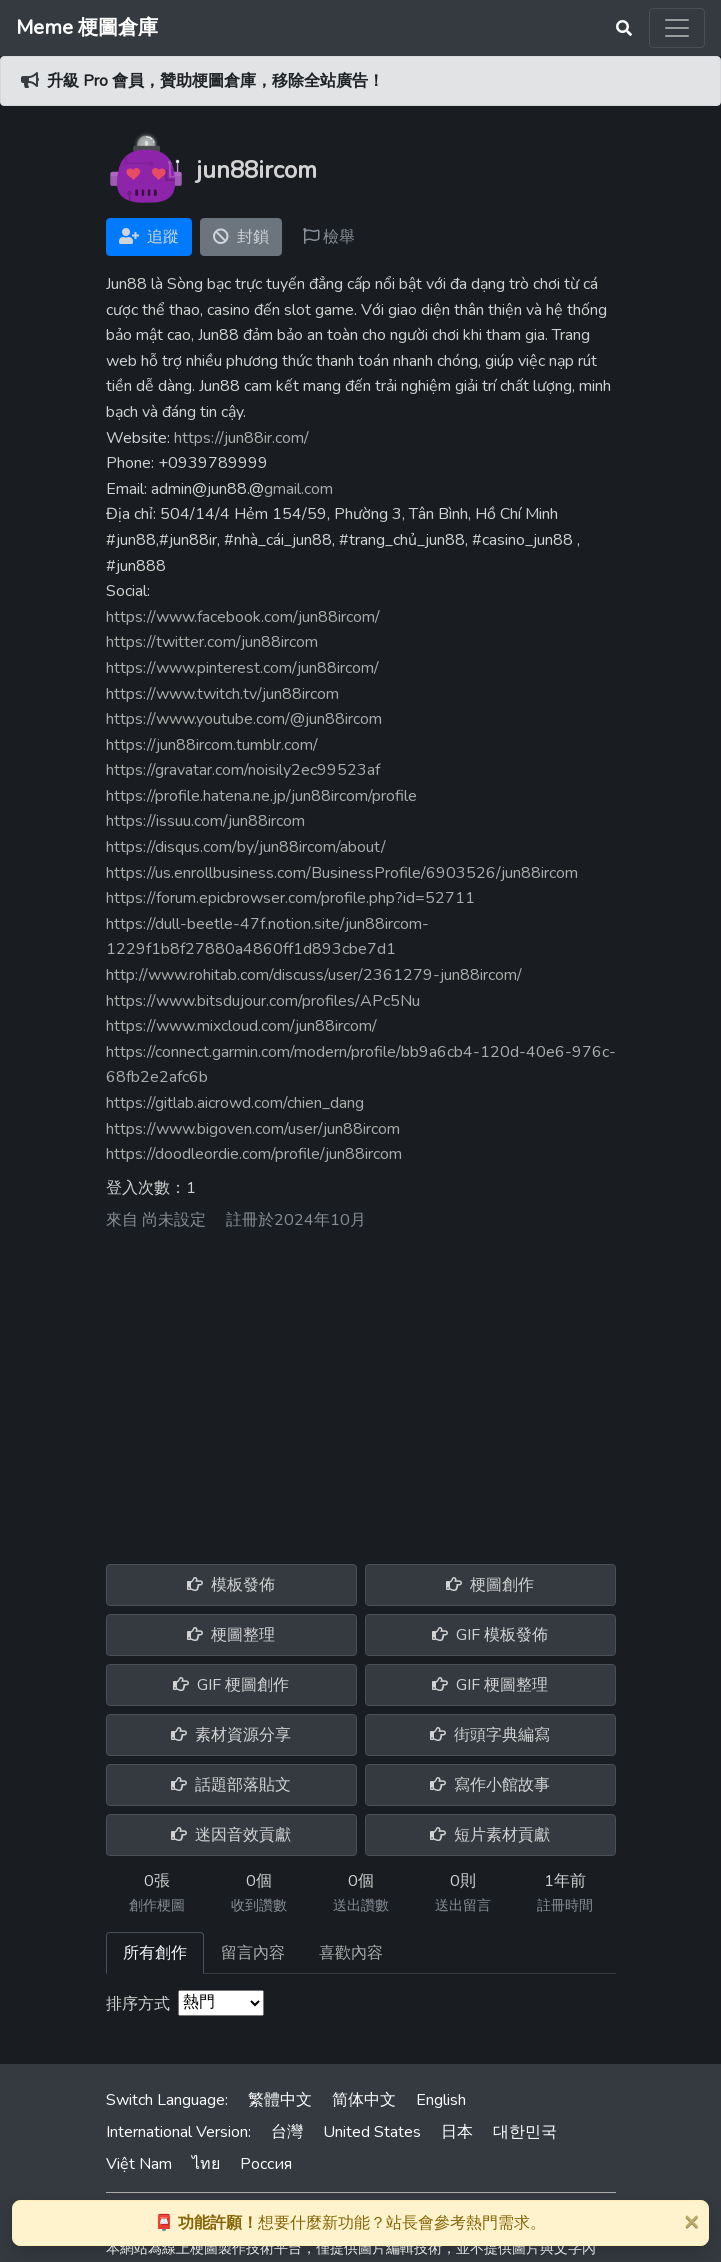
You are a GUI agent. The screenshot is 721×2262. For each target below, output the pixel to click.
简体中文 (364, 2100)
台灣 (287, 2132)
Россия (266, 2164)
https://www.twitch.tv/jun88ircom (222, 694)
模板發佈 (231, 1585)
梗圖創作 (490, 1585)
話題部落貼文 (231, 1785)
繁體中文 (280, 2100)
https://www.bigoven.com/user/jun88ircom (253, 1129)
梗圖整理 (231, 1635)
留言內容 (253, 1953)
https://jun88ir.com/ (241, 438)
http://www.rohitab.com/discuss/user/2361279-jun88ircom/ (314, 975)
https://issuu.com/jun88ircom (205, 821)
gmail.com (298, 489)
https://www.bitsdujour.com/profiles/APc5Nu (263, 1001)
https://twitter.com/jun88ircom (212, 642)
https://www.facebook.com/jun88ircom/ (243, 617)
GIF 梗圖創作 (231, 1685)
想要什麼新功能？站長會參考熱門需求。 (350, 2223)
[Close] (691, 2221)
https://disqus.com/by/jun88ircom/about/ (246, 847)
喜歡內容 (351, 1953)
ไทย (206, 2164)
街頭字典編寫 (490, 1735)
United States (372, 2132)
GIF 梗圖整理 (490, 1685)
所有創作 (155, 1953)
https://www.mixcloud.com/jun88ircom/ (241, 1026)
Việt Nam (139, 2164)
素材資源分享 (231, 1735)
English (441, 2100)
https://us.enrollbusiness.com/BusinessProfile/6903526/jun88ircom (342, 873)
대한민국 (525, 2132)
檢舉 (329, 237)
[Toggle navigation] (677, 28)
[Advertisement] (361, 1390)
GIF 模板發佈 (490, 1635)
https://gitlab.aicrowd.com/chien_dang (235, 1103)
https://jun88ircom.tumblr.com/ (212, 745)
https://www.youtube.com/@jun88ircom (244, 719)
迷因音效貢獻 (231, 1835)
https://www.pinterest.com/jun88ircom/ (242, 668)
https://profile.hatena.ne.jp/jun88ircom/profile (261, 796)
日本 (457, 2132)
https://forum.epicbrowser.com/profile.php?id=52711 (290, 898)
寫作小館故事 (490, 1785)
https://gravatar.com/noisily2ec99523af (243, 770)
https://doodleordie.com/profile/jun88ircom (254, 1154)
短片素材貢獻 (490, 1835)
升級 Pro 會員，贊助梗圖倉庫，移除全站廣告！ (215, 81)
